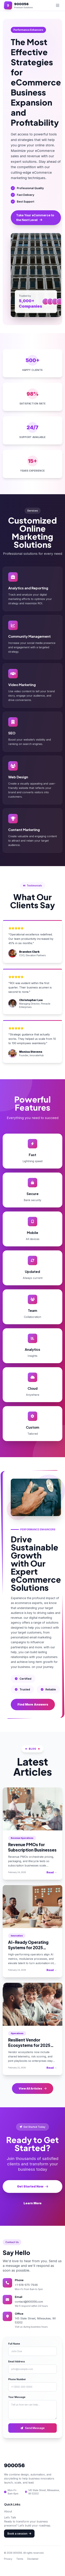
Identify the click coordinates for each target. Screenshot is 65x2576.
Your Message (16, 2397)
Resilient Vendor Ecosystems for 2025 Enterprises (29, 2045)
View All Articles (32, 2088)
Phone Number (17, 2379)
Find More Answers (33, 1704)
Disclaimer (33, 2558)
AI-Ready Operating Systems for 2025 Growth (28, 1947)
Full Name (14, 2343)
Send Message (32, 2428)
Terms (19, 2558)
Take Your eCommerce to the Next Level (35, 217)
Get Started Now (32, 2186)
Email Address (16, 2361)
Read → (51, 1872)
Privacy (8, 2558)
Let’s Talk (10, 2517)
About (8, 2511)
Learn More (33, 2203)
